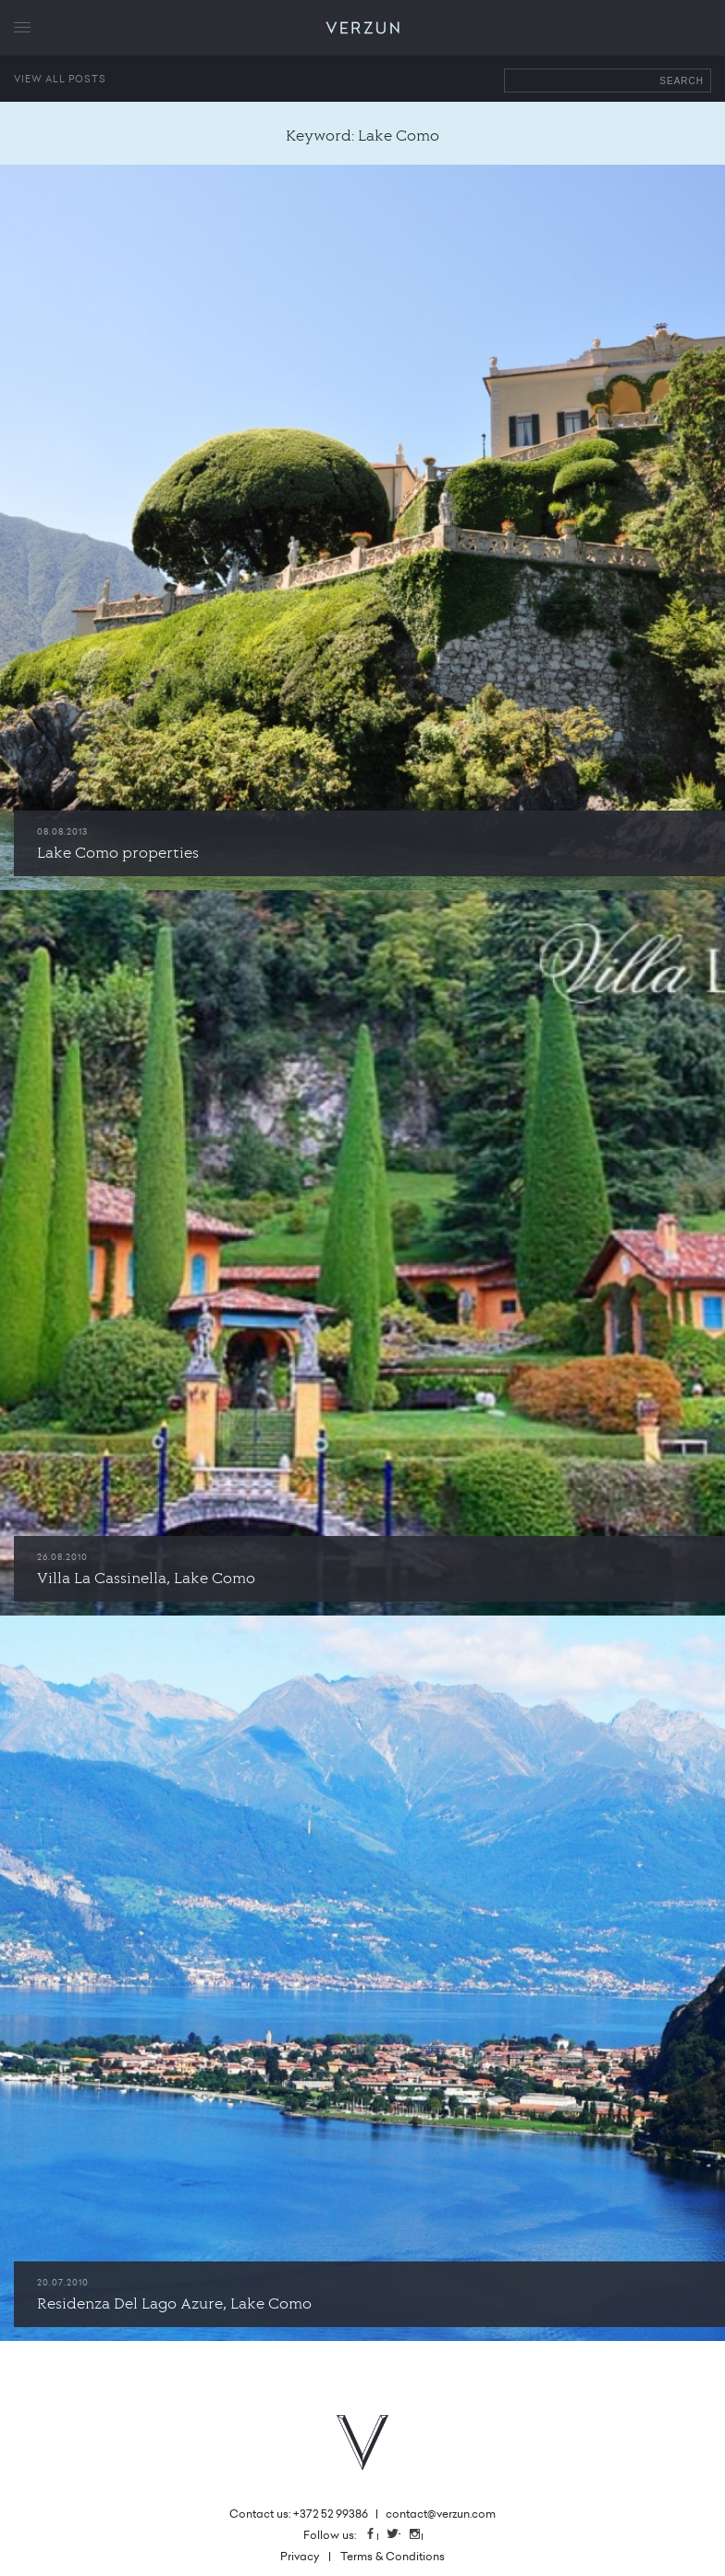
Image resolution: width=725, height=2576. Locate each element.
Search (681, 81)
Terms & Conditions (392, 2556)
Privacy (299, 2556)
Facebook (377, 2535)
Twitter (399, 2535)
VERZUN (362, 28)
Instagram (422, 2535)
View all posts (60, 78)
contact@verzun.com (441, 2513)
